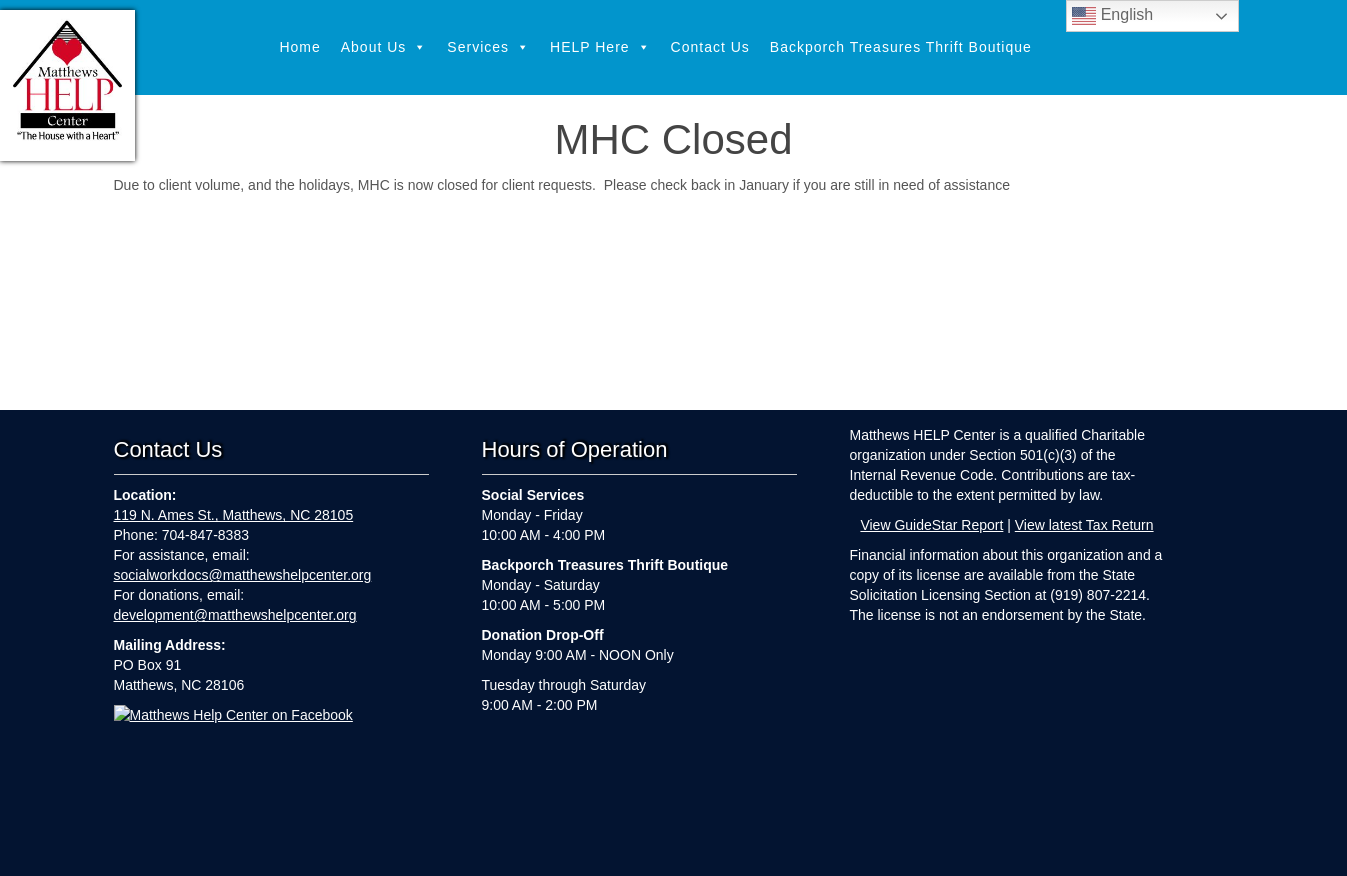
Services (488, 47)
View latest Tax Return (1084, 525)
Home (299, 47)
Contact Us (710, 47)
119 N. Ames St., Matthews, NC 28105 (234, 515)
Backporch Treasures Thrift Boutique (901, 47)
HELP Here (600, 47)
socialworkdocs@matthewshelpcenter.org (243, 575)
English (1112, 16)
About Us (384, 47)
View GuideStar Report (931, 525)
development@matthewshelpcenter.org (235, 615)
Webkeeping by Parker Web (836, 848)
